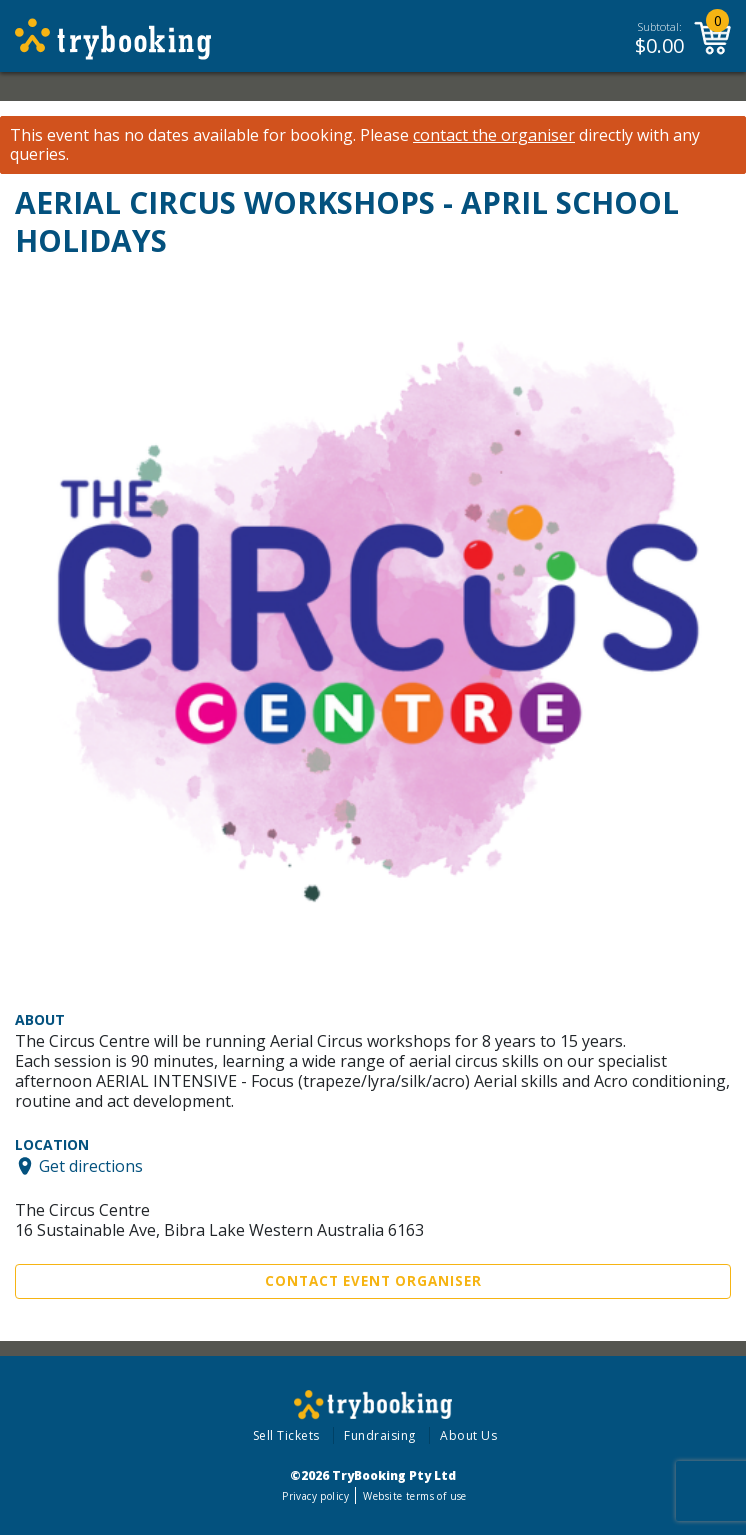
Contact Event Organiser (373, 1281)
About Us (468, 1435)
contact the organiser (494, 135)
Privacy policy (315, 1496)
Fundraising (380, 1435)
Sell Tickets (286, 1435)
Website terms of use (414, 1496)
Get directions (91, 1166)
